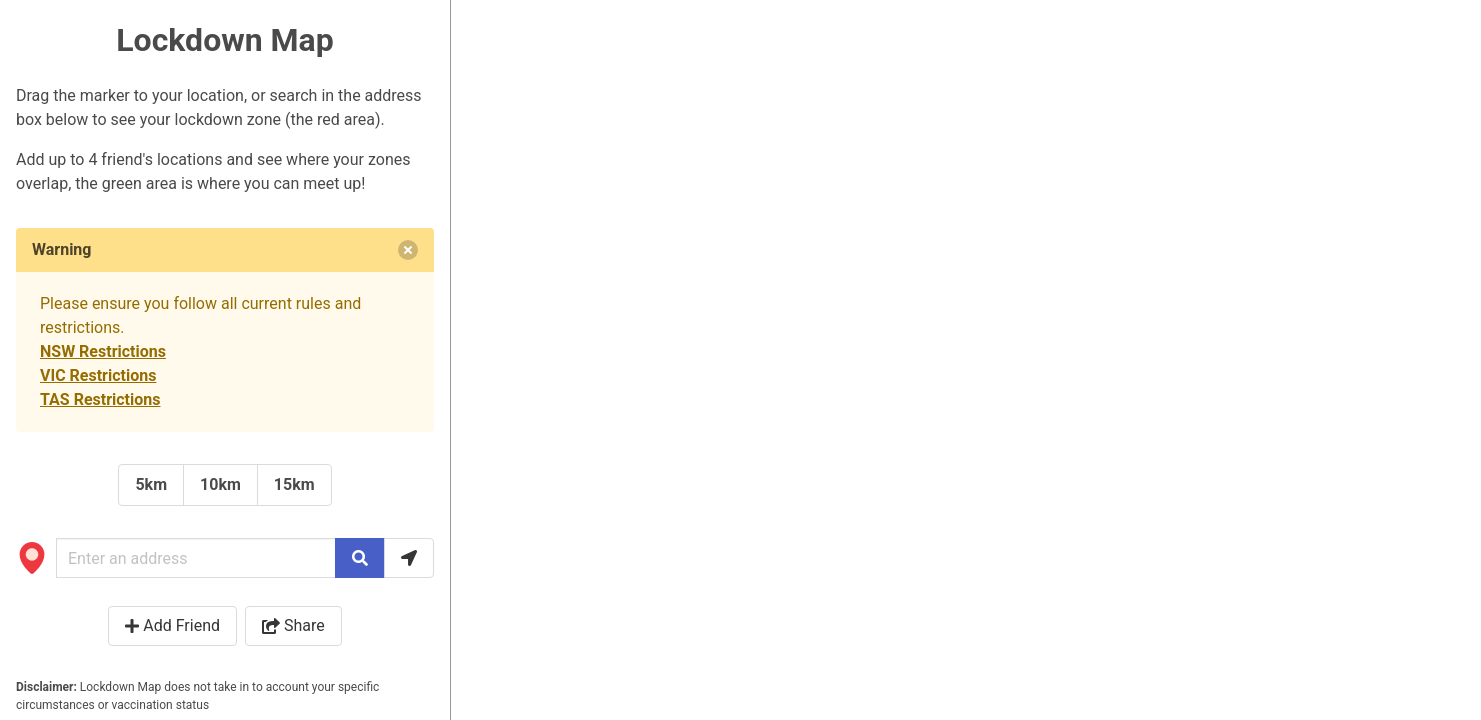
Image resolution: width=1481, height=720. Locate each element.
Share (293, 625)
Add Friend (172, 625)
